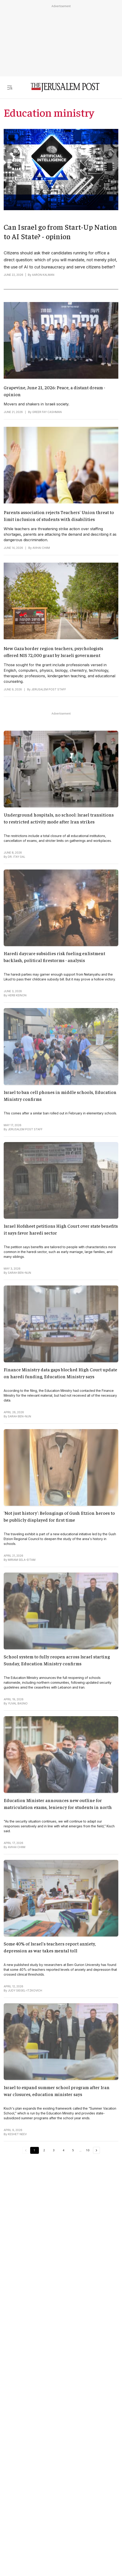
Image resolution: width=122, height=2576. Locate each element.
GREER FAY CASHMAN (47, 412)
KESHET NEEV (17, 2134)
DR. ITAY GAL (16, 856)
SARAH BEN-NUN (19, 1272)
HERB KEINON (17, 995)
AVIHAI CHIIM (41, 548)
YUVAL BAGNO (18, 1703)
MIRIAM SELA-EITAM (21, 1559)
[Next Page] (96, 2150)
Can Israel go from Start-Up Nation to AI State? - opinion (60, 231)
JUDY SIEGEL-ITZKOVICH (25, 1990)
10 (87, 2150)
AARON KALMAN (43, 274)
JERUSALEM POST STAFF (48, 689)
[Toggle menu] (10, 87)
